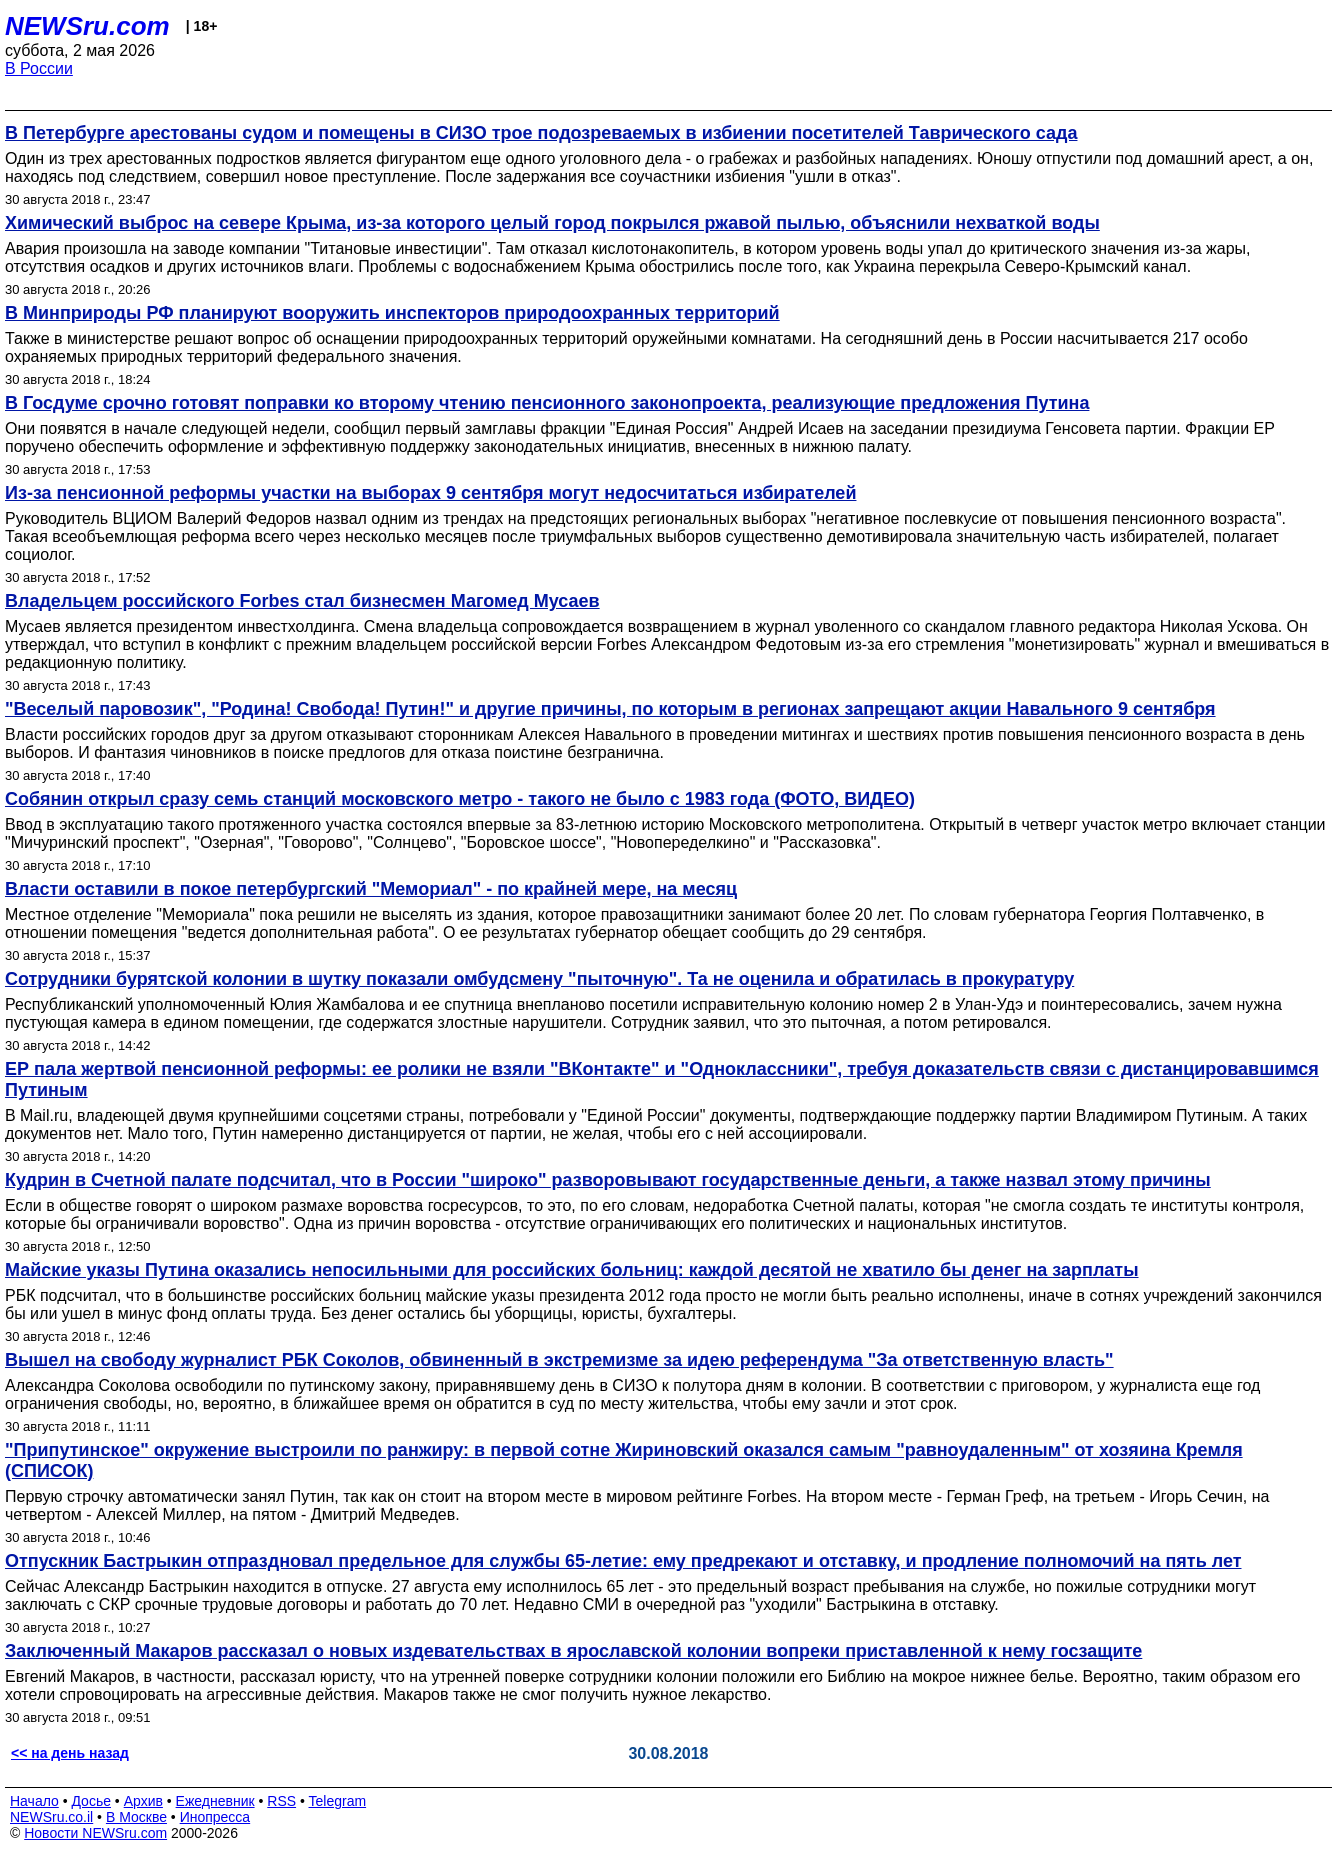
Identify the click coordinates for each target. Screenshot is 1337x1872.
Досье (91, 1801)
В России (39, 68)
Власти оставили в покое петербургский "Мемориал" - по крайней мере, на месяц (371, 889)
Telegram (338, 1801)
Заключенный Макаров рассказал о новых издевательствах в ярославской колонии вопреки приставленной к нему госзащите (573, 1651)
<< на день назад (70, 1753)
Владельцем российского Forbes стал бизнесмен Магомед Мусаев (302, 601)
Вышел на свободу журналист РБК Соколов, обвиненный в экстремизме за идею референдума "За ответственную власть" (559, 1360)
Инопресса (215, 1817)
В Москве (136, 1817)
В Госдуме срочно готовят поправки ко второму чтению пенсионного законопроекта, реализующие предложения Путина (547, 403)
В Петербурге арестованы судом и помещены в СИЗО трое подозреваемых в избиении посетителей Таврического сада (541, 133)
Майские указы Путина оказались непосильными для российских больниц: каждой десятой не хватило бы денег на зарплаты (572, 1270)
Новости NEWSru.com (95, 1833)
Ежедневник (215, 1801)
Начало (34, 1801)
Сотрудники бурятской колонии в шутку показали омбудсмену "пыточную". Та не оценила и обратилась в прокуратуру (539, 979)
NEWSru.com (87, 26)
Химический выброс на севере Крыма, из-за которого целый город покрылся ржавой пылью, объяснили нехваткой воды (552, 223)
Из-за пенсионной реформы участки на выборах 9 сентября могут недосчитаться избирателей (430, 493)
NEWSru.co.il (51, 1817)
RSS (281, 1801)
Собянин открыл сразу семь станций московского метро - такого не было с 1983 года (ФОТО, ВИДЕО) (460, 799)
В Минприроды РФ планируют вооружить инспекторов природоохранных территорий (392, 313)
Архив (143, 1801)
